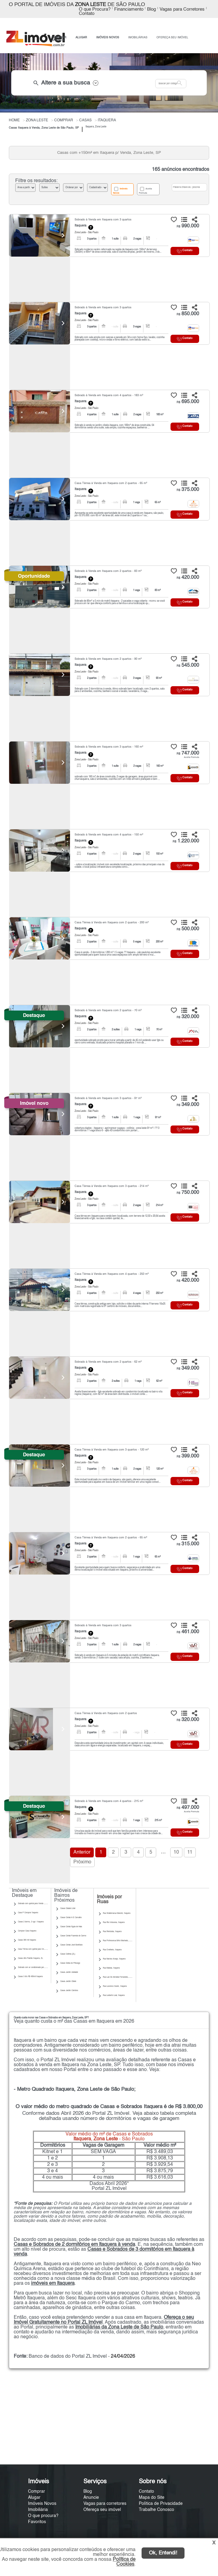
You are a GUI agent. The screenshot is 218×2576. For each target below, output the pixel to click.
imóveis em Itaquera (53, 2283)
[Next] (62, 235)
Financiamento (128, 9)
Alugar (34, 2497)
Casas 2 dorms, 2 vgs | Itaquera (31, 1922)
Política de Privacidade (161, 2504)
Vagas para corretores (104, 2504)
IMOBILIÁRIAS (137, 37)
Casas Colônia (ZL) (67, 1954)
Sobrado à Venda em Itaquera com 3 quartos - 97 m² (108, 1098)
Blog (151, 9)
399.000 (188, 1456)
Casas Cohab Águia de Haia (71, 1927)
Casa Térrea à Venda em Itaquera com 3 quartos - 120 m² (112, 1449)
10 (176, 1852)
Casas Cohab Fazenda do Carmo (73, 1936)
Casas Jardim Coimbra (69, 1990)
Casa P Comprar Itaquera (28, 1913)
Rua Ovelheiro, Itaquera (112, 1950)
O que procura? (43, 2516)
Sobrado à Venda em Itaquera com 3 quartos (103, 219)
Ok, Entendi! (163, 2553)
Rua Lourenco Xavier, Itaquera (115, 1986)
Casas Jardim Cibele (68, 1981)
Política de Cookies (124, 2562)
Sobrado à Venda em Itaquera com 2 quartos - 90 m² (108, 659)
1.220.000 (186, 841)
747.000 (188, 753)
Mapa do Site (151, 2497)
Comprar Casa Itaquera (27, 1931)
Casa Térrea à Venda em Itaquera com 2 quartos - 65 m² (111, 483)
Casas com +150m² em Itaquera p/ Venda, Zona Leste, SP (109, 153)
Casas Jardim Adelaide (69, 1972)
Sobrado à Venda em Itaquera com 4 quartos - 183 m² (109, 395)
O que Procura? (95, 9)
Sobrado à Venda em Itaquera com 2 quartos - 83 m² (108, 571)
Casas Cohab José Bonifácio (71, 1945)
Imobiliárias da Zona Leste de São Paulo (119, 2327)
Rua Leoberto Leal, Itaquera (114, 1995)
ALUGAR (81, 37)
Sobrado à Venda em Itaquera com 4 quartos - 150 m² (109, 834)
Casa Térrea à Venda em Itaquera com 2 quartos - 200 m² (112, 922)
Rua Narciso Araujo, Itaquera (114, 1959)
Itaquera (80, 225)
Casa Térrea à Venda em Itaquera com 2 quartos (106, 1713)
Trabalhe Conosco (156, 2510)
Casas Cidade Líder (68, 1908)
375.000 (188, 489)
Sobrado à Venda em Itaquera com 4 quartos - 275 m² (109, 1801)
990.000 (188, 226)
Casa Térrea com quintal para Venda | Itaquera (36, 1949)
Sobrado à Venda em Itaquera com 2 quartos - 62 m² (108, 1362)
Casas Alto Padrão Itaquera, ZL (30, 1958)
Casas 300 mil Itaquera (27, 1940)
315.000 (188, 1544)
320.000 (188, 1017)
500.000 (188, 929)
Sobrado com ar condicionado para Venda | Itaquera (38, 1967)
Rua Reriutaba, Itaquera (112, 1931)
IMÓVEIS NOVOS (107, 37)
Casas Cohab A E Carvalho (71, 1917)
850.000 (188, 314)
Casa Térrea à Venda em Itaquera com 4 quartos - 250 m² (112, 1274)
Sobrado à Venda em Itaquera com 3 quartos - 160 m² (109, 746)
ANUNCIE (58, 40)
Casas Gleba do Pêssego (70, 1963)
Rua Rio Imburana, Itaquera (114, 1922)
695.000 (188, 401)
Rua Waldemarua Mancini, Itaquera (116, 1913)
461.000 (188, 1632)
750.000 (188, 1192)
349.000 (188, 1104)
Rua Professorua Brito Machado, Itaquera (119, 1941)
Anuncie (91, 2497)
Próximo (82, 1862)
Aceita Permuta (145, 190)
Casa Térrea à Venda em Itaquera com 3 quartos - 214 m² (112, 1186)
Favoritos (37, 2522)
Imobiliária (38, 2510)
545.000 (188, 665)
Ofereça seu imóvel (102, 2510)
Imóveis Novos (120, 190)
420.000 (188, 577)
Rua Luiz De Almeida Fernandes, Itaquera (119, 1977)
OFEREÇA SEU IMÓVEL (172, 37)
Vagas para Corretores (182, 9)
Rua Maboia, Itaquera (111, 1968)
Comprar (36, 2491)
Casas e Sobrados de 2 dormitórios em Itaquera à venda (74, 2244)
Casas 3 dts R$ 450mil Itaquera (30, 1976)
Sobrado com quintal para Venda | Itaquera (34, 1903)
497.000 (188, 1807)
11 (189, 1852)
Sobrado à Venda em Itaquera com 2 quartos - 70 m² (108, 1010)
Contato (86, 14)
